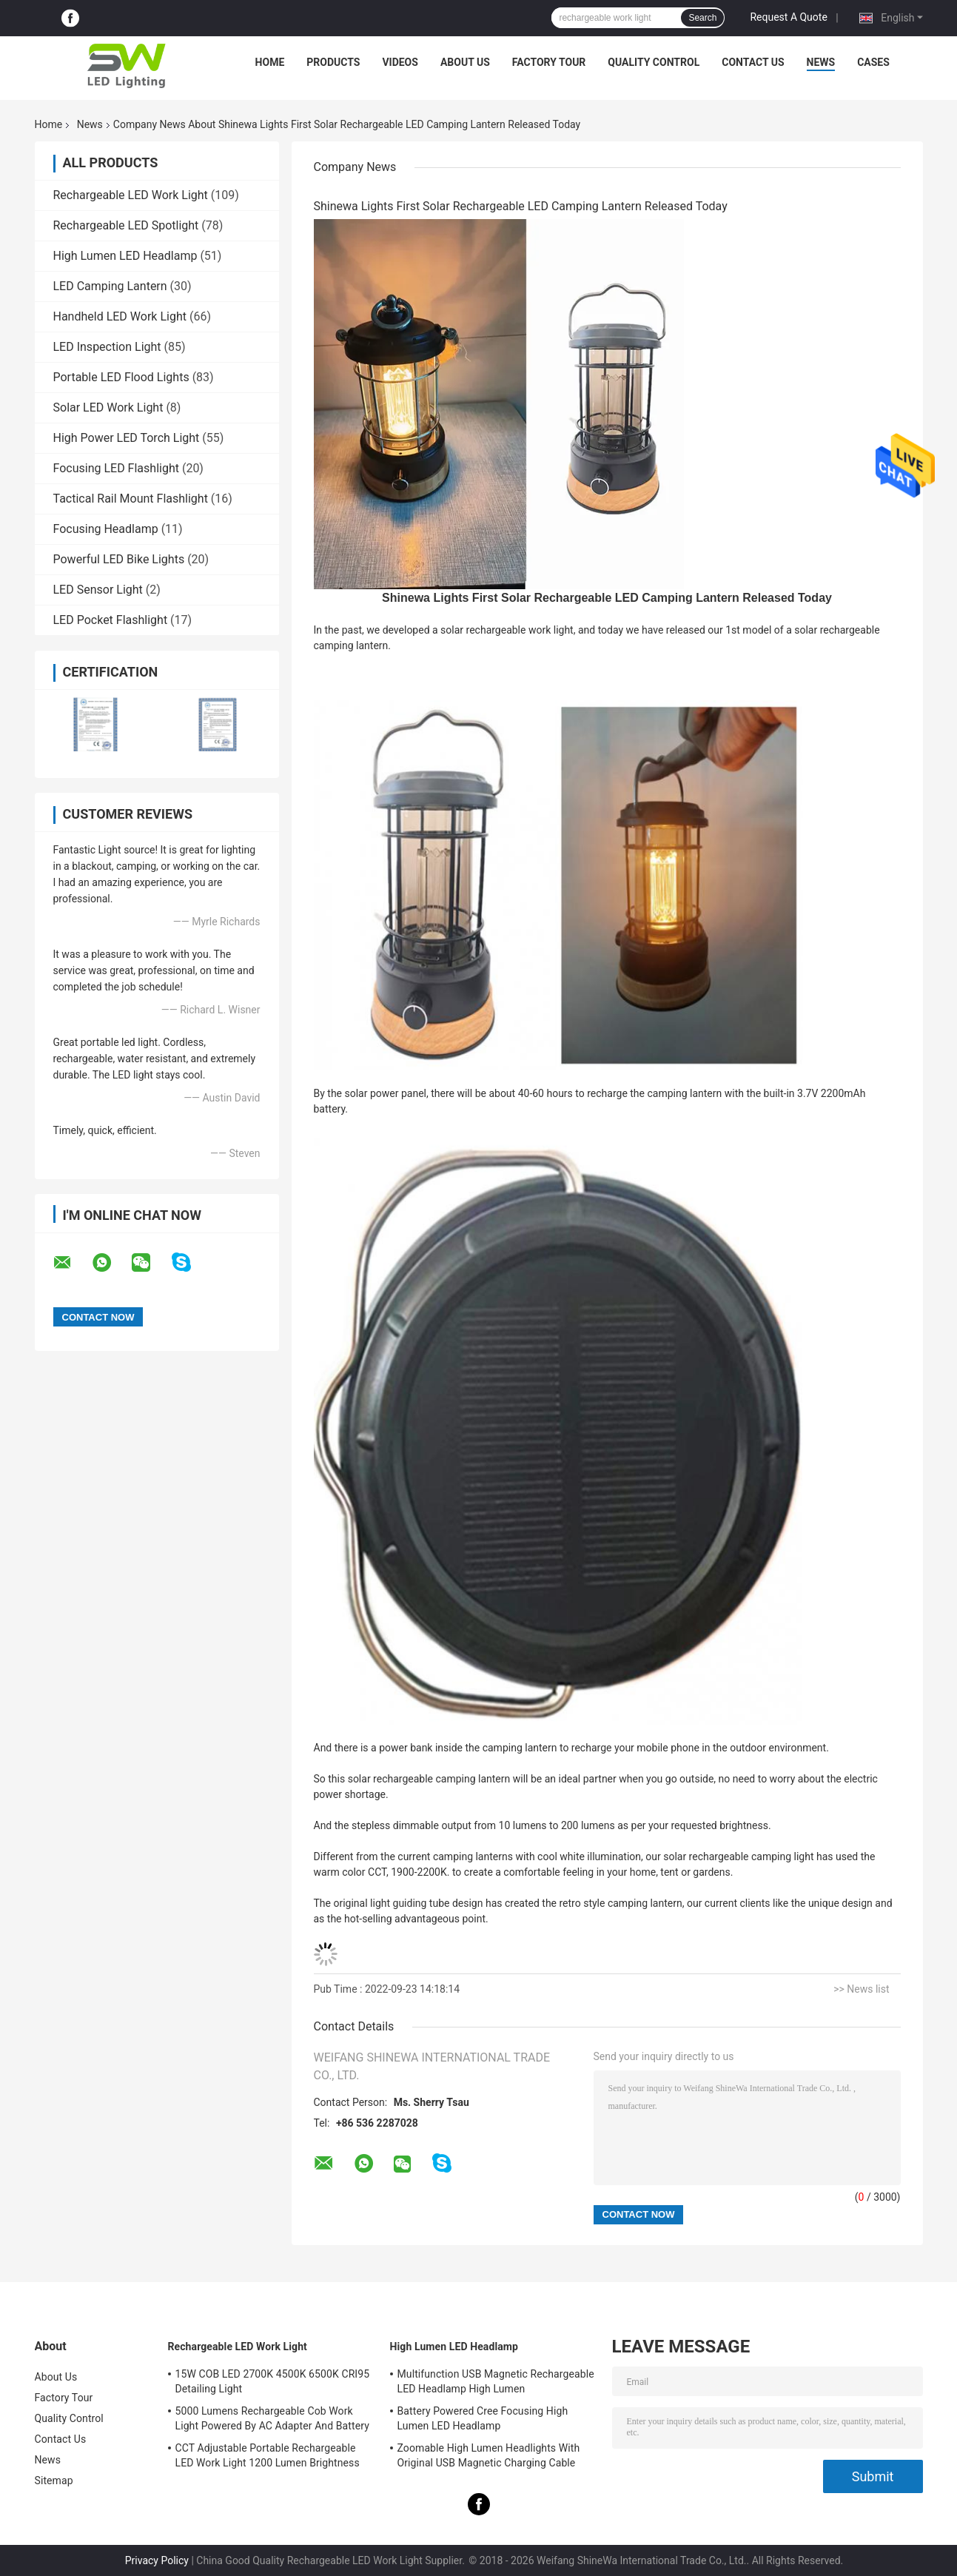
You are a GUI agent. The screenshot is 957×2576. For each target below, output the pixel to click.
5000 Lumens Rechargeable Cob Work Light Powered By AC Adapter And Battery (272, 2418)
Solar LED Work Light (108, 407)
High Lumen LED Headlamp (125, 256)
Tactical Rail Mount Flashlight (130, 499)
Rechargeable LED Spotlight (126, 225)
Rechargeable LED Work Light (130, 195)
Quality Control (653, 62)
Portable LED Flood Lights (121, 377)
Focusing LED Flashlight (116, 468)
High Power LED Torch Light (126, 438)
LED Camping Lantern (110, 286)
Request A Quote (788, 17)
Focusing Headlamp (105, 529)
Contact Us (753, 62)
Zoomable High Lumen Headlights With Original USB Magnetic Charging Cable (488, 2455)
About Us (465, 62)
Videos (400, 62)
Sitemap (54, 2480)
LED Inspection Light (107, 347)
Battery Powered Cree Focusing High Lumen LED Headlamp (482, 2418)
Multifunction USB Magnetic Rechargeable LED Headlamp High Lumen (495, 2381)
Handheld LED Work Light (120, 316)
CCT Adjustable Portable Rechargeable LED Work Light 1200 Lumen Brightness (267, 2455)
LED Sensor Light (98, 590)
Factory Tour (549, 62)
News (821, 62)
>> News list (861, 1989)
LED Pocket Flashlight (110, 620)
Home (270, 62)
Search (702, 18)
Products (333, 62)
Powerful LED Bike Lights (119, 559)
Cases (873, 62)
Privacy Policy (157, 2560)
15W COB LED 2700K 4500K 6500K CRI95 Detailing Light (272, 2381)
